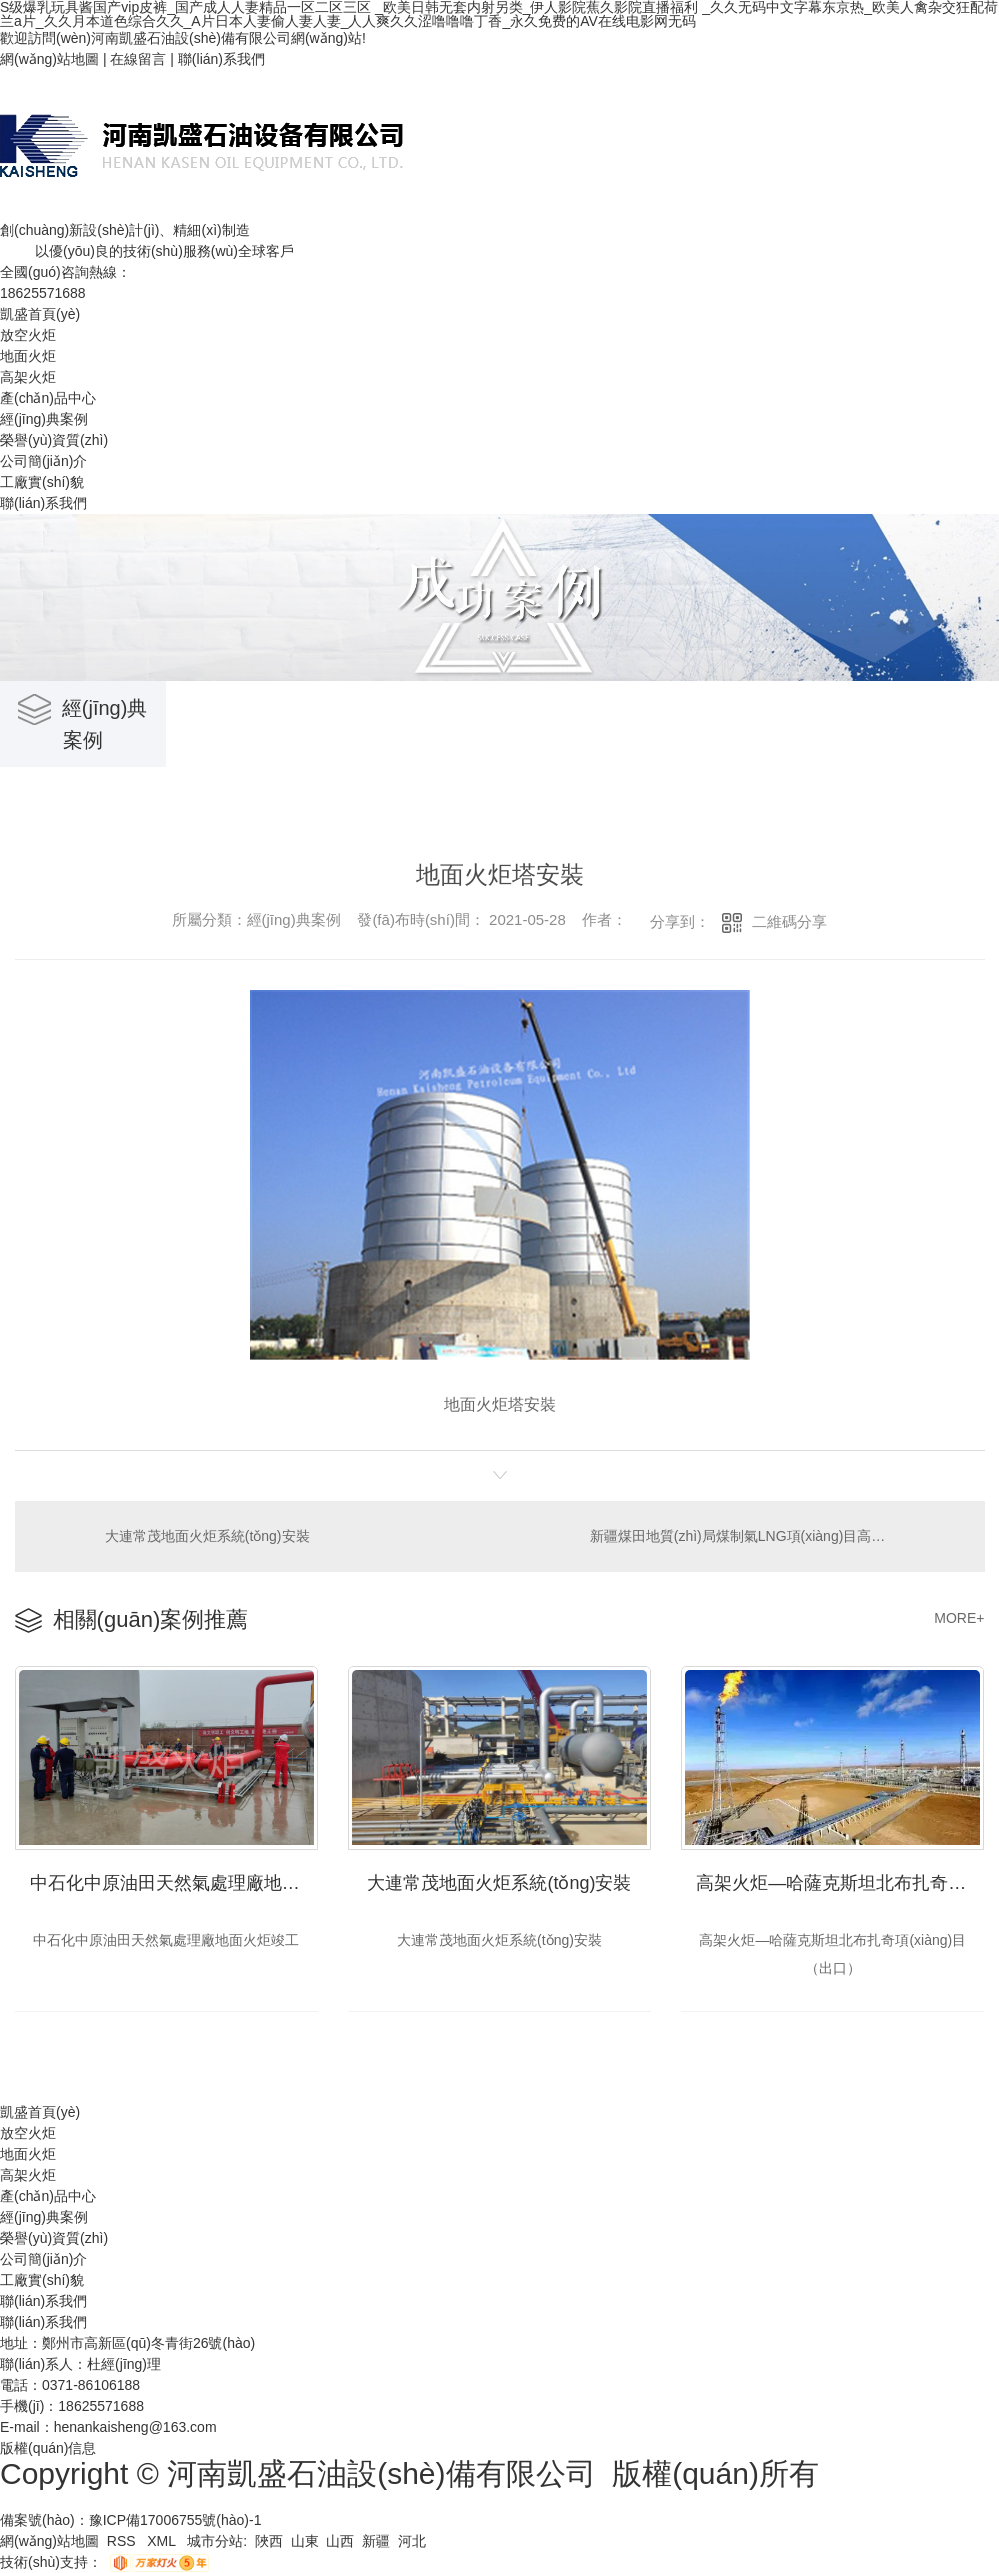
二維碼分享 (789, 921)
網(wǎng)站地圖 (49, 59)
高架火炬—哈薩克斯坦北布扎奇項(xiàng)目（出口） (840, 1883)
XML (163, 2541)
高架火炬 (28, 377)
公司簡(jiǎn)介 (43, 461)
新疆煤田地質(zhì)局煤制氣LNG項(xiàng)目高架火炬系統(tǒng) (775, 1536)
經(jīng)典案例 (44, 419)
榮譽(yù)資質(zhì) (54, 440)
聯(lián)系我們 (221, 59)
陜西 (269, 2541)
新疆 (376, 2541)
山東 (305, 2541)
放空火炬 (28, 335)
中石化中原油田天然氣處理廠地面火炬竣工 (174, 1883)
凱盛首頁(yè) (40, 314)
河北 (412, 2541)
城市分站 (215, 2541)
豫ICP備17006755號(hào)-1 (175, 2520)
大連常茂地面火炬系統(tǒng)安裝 (207, 1536)
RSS (123, 2541)
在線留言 (138, 59)
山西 (340, 2541)
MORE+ (959, 1618)
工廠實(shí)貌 (42, 482)
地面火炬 (28, 356)
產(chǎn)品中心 (48, 398)
